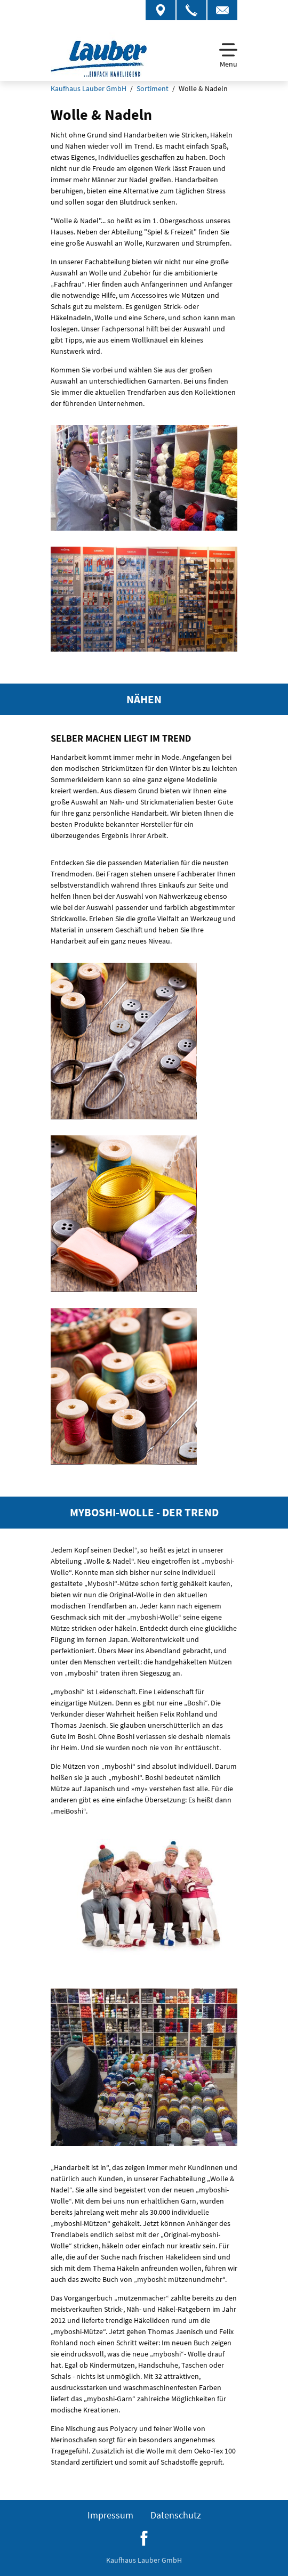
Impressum (110, 2515)
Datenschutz (175, 2515)
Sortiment (153, 88)
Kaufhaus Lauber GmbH (88, 88)
